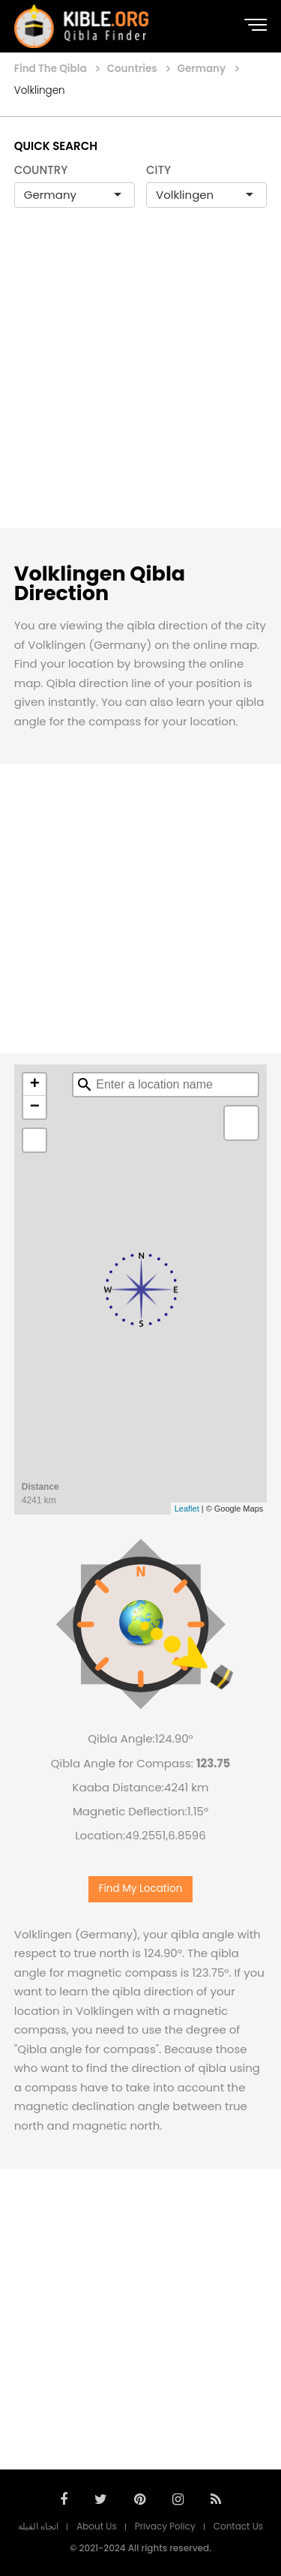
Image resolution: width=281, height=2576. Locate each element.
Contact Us (238, 2526)
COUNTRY (41, 170)
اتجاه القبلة (38, 2526)
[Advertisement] (140, 383)
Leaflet (187, 1508)
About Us (96, 2526)
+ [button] (35, 1084)
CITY (158, 170)
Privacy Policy (165, 2526)
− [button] (35, 1107)
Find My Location (141, 1888)
